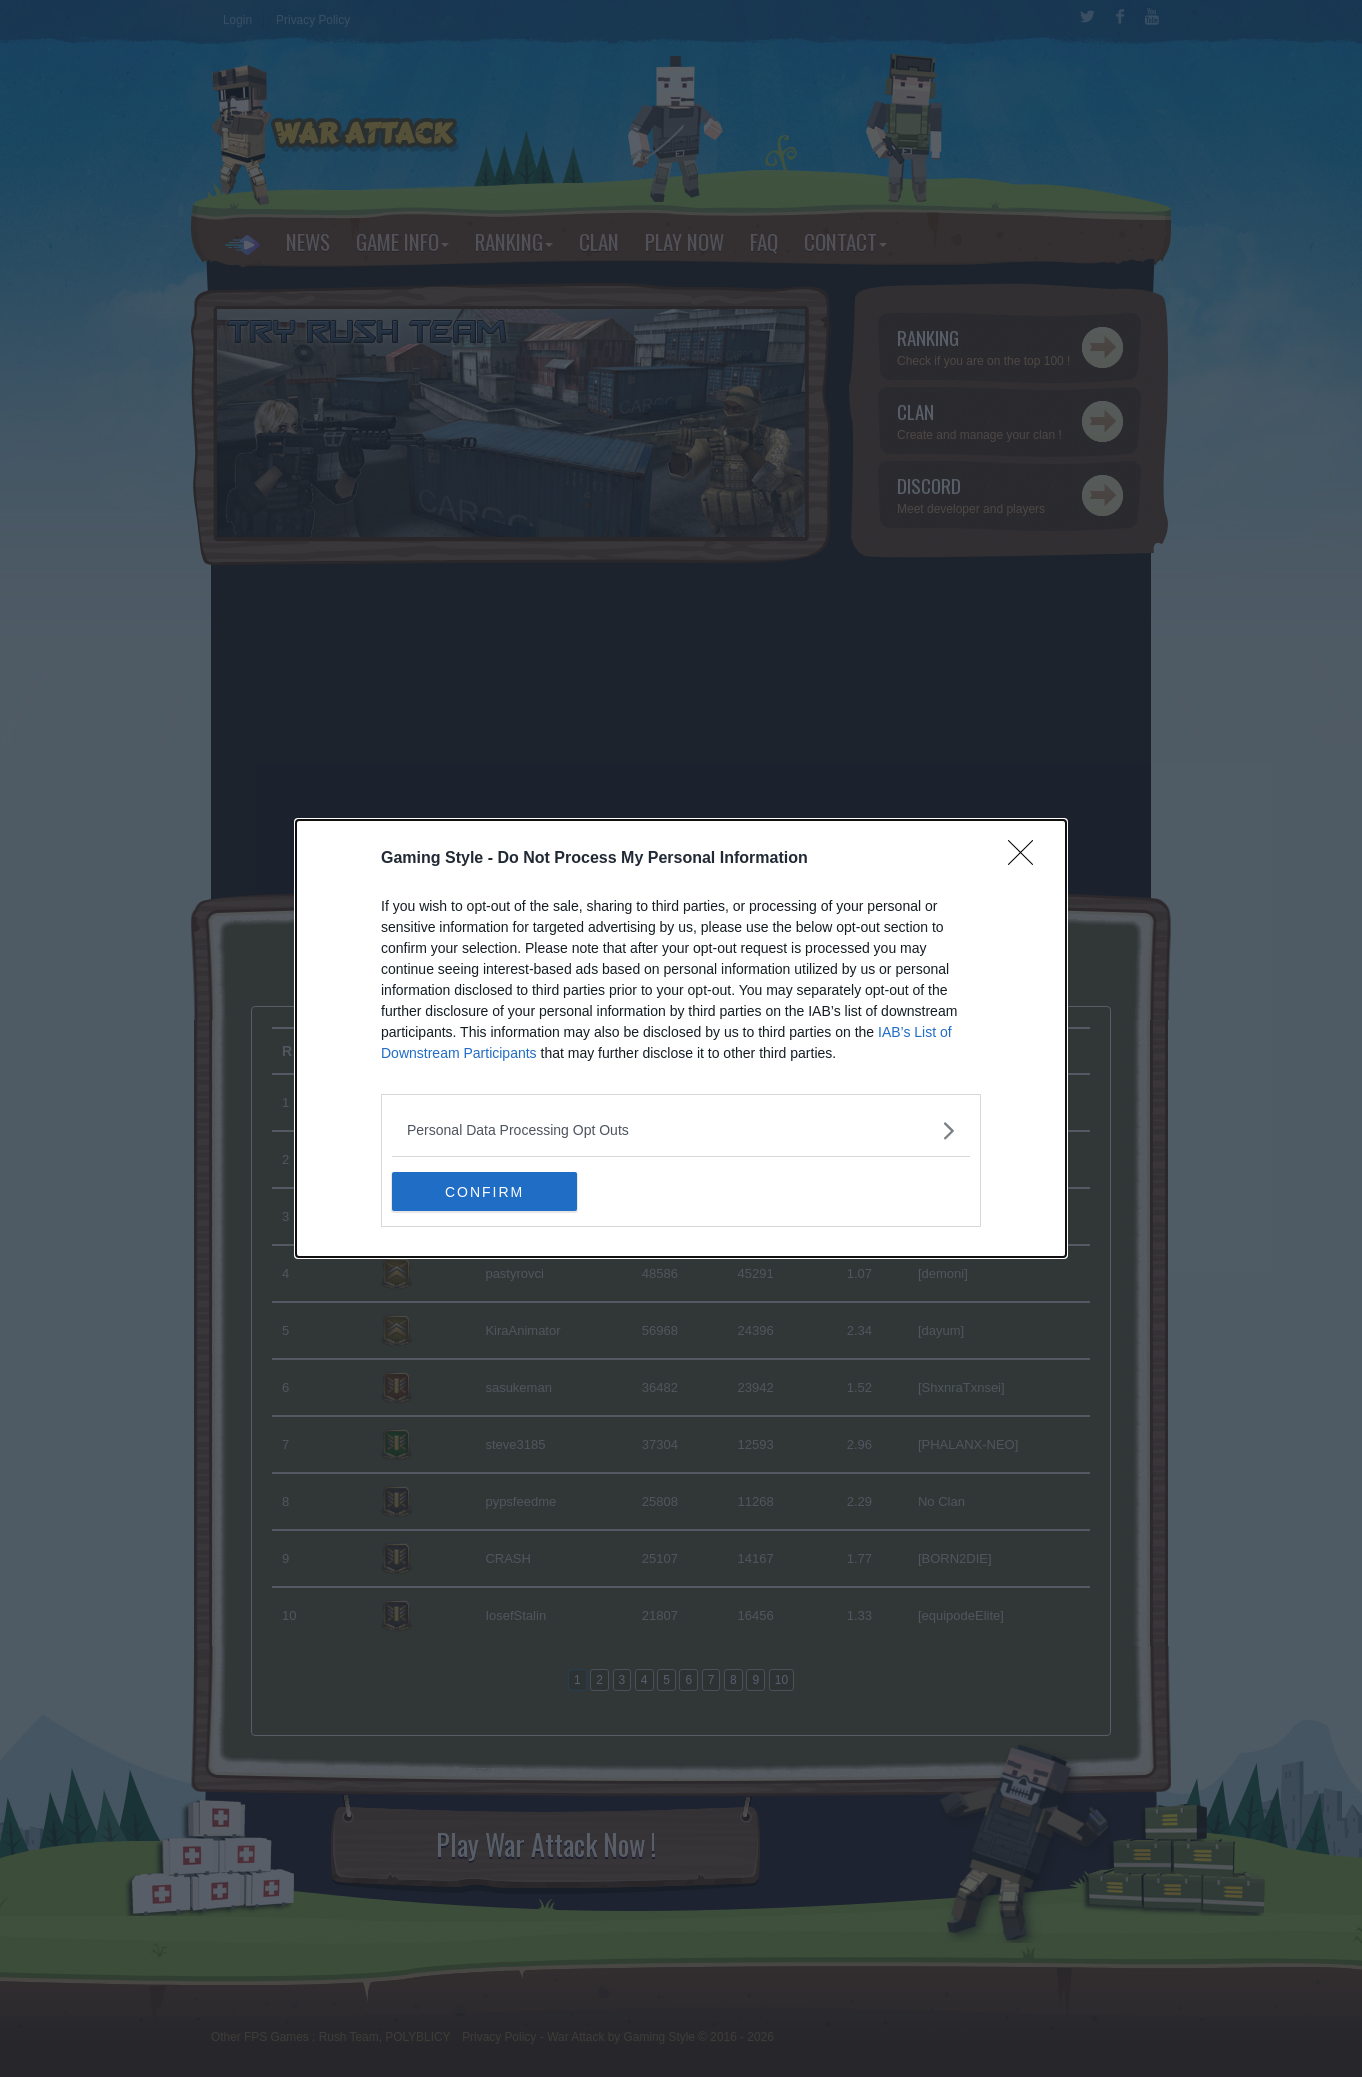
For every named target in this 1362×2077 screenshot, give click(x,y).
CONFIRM (486, 1192)
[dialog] (681, 1039)
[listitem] (681, 1130)
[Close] (1027, 859)
